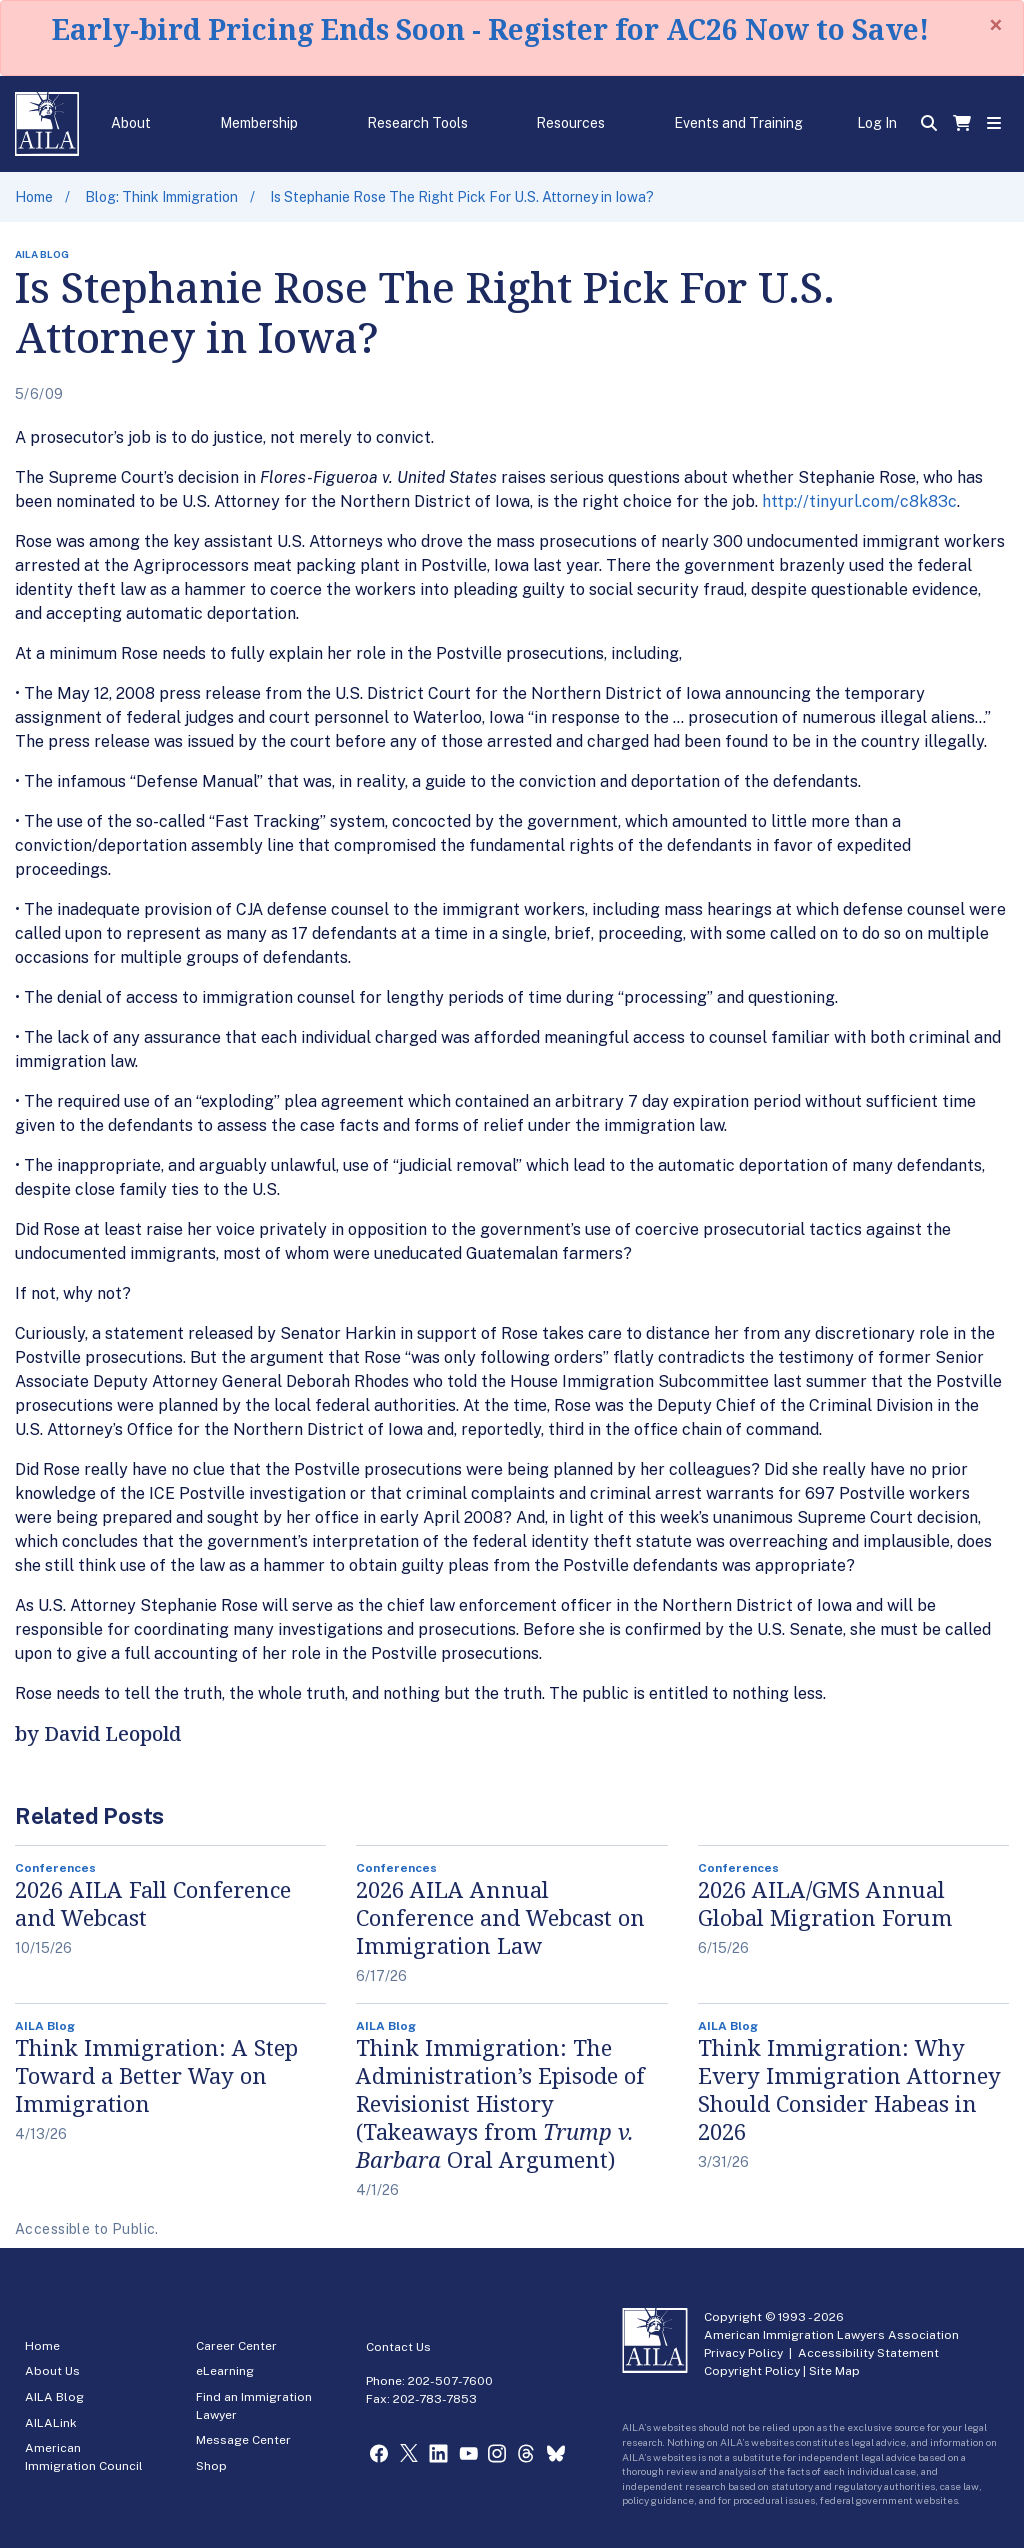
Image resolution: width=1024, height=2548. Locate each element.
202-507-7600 (450, 2381)
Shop (211, 2466)
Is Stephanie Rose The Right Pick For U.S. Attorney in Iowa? (462, 197)
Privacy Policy (743, 2353)
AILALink (51, 2423)
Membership (259, 123)
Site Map (834, 2371)
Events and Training (738, 123)
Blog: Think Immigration (161, 197)
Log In (877, 123)
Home (34, 197)
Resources (570, 123)
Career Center (236, 2346)
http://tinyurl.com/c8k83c (859, 501)
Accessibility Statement (868, 2353)
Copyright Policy (752, 2371)
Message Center (243, 2440)
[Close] (996, 25)
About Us (52, 2371)
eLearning (225, 2371)
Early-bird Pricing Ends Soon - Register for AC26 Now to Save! (490, 29)
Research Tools (417, 123)
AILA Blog (54, 2397)
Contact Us (398, 2347)
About (131, 123)
